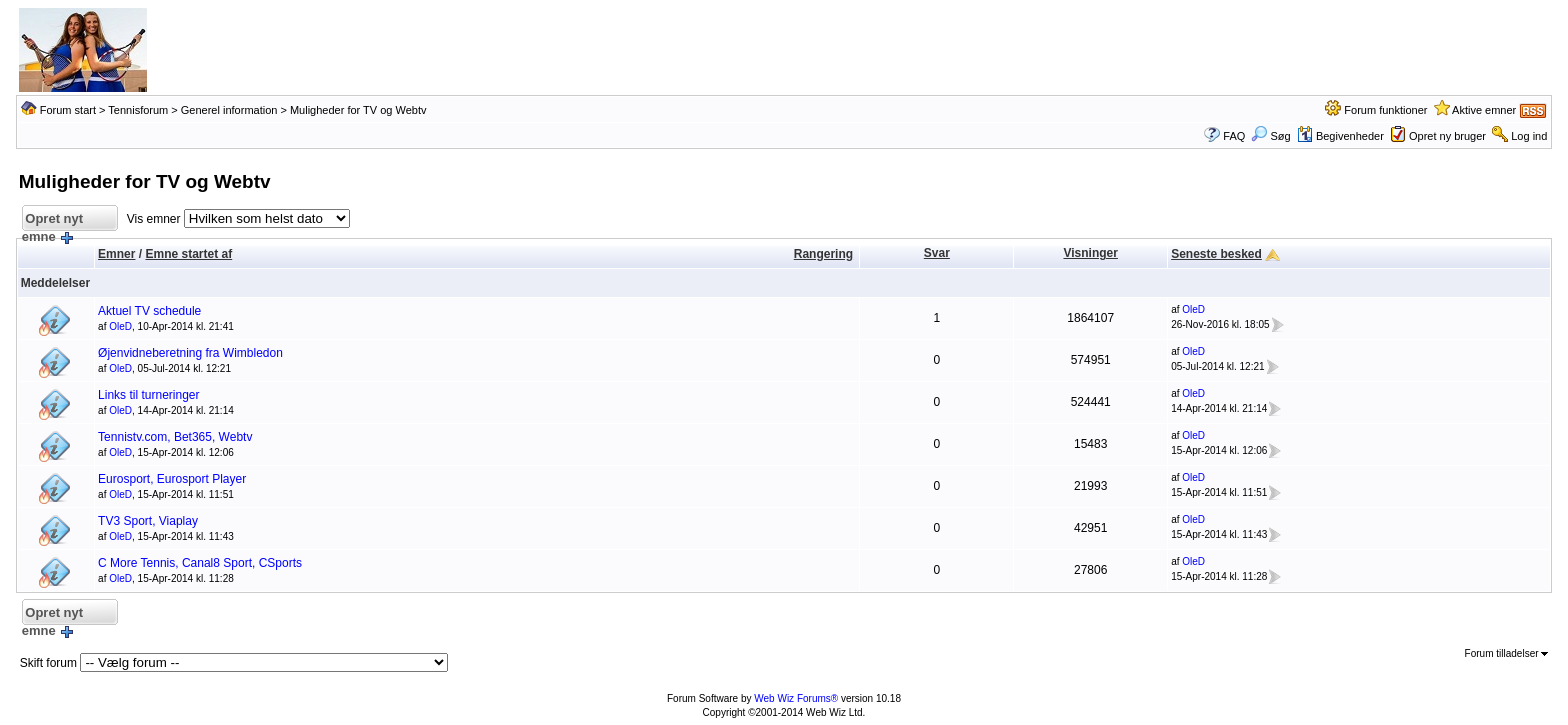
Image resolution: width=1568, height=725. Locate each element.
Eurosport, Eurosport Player (172, 479)
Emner (116, 254)
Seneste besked (1216, 254)
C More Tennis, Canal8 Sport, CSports (200, 563)
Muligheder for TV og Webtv (358, 110)
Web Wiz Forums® (796, 698)
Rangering (823, 254)
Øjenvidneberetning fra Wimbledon (190, 353)
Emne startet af (188, 254)
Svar (937, 253)
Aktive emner (1484, 110)
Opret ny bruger (1447, 136)
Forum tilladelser (1507, 653)
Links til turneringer (148, 395)
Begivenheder (1340, 136)
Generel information (229, 110)
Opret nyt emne (52, 221)
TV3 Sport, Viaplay (148, 521)
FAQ (1234, 136)
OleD (120, 326)
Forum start (68, 110)
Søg (1270, 136)
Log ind (1529, 136)
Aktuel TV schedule (149, 311)
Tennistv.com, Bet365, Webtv (175, 437)
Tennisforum (138, 110)
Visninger (1090, 253)
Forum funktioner (1385, 110)
